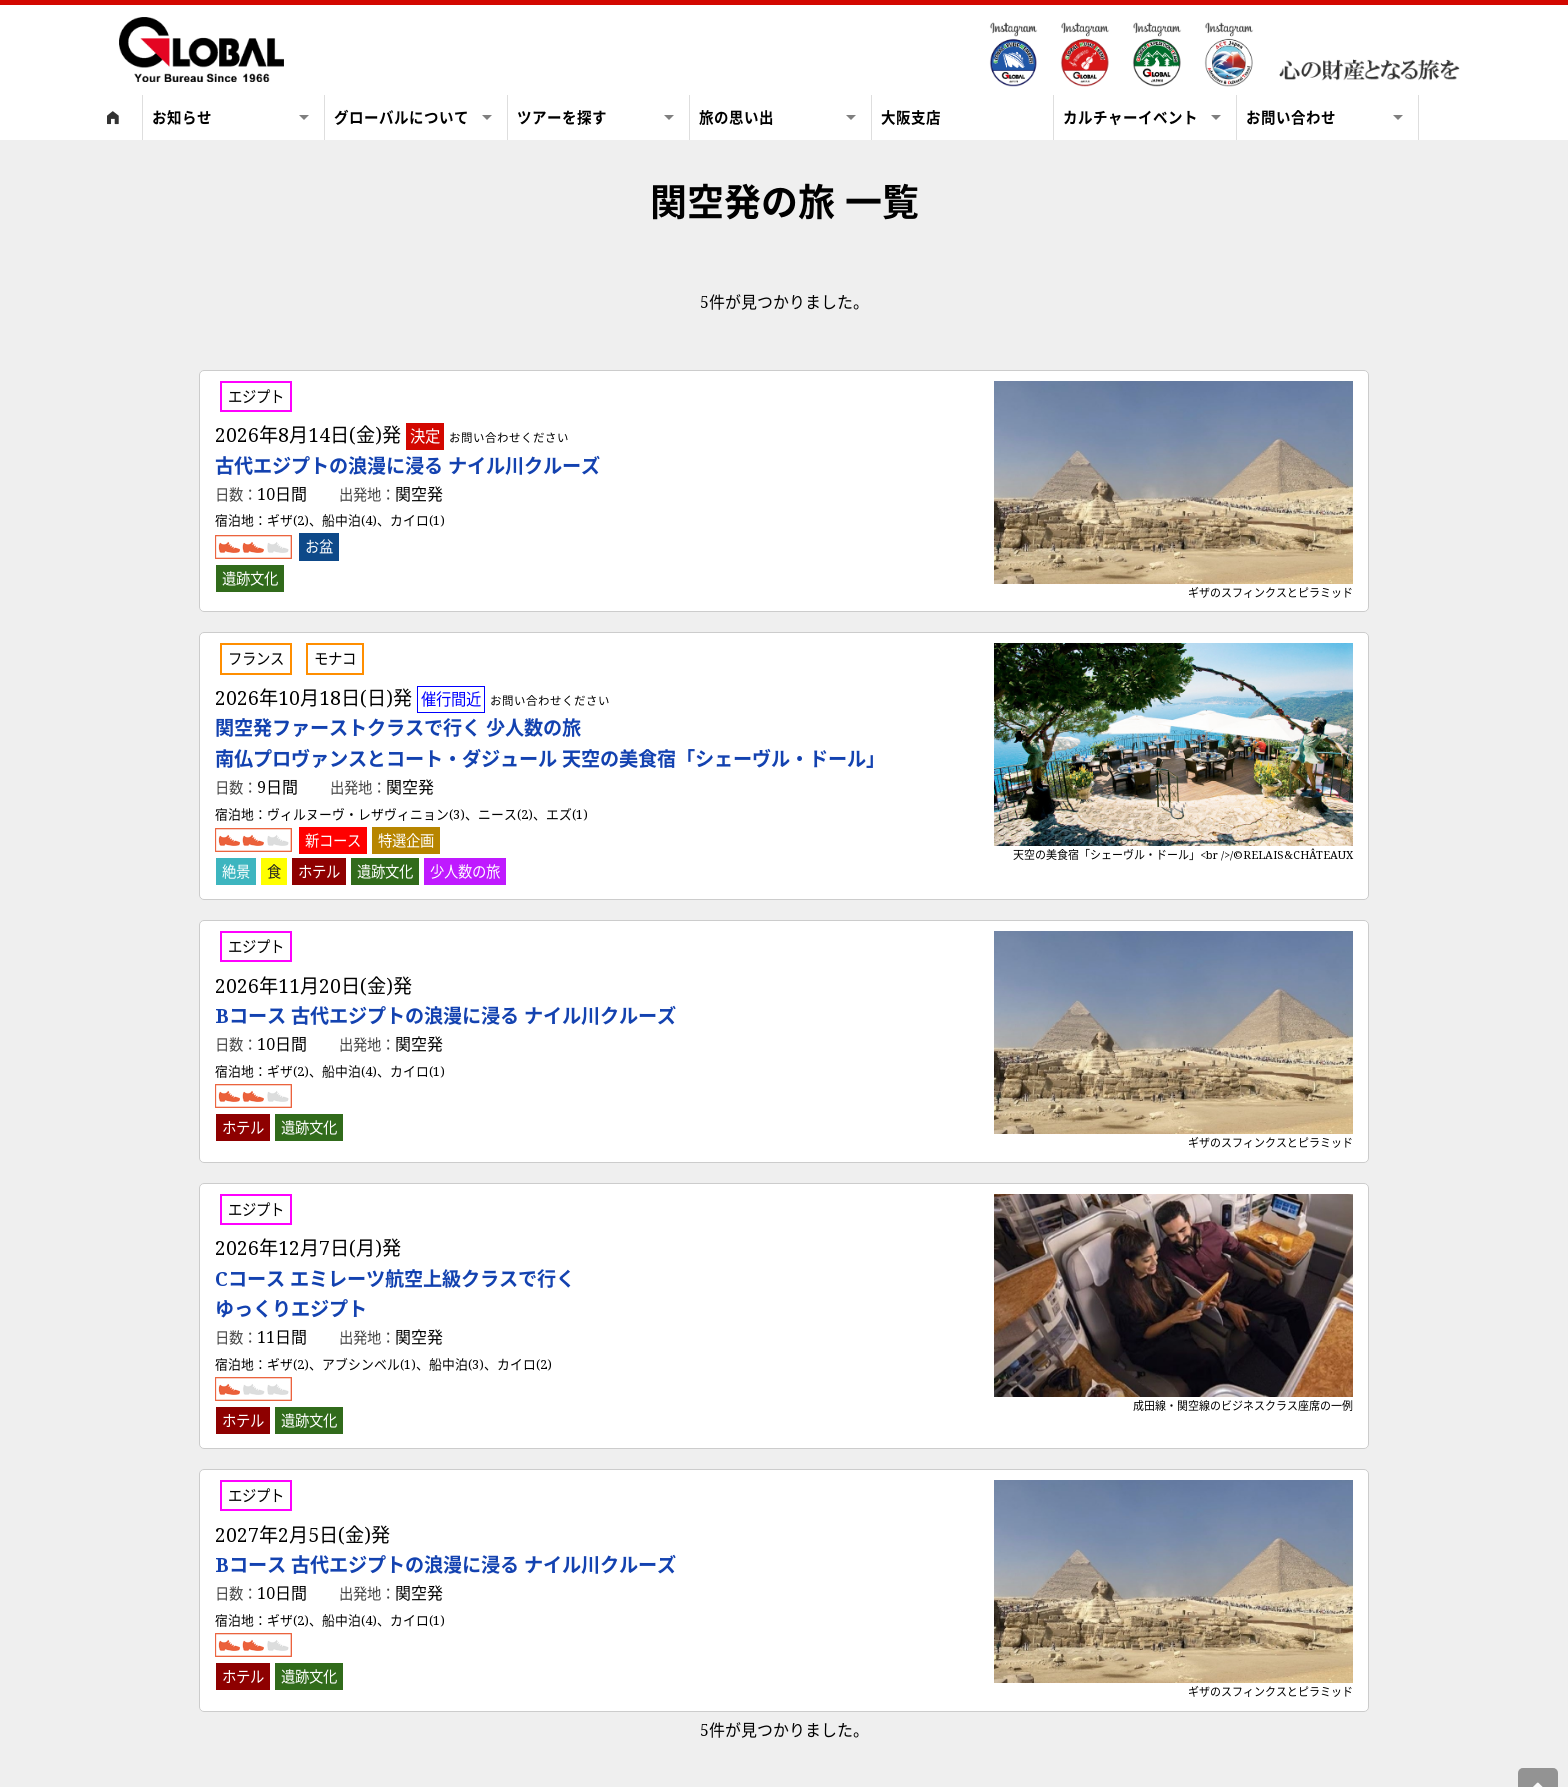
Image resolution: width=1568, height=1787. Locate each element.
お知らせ (194, 117)
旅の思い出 (736, 117)
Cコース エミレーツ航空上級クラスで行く (395, 1294)
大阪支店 (911, 117)
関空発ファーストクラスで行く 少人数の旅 (550, 743)
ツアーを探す (562, 117)
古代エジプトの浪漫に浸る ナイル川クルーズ (407, 465)
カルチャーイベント (1130, 117)
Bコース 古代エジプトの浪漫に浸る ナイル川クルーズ (445, 1015)
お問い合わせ (1291, 117)
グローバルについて (401, 117)
